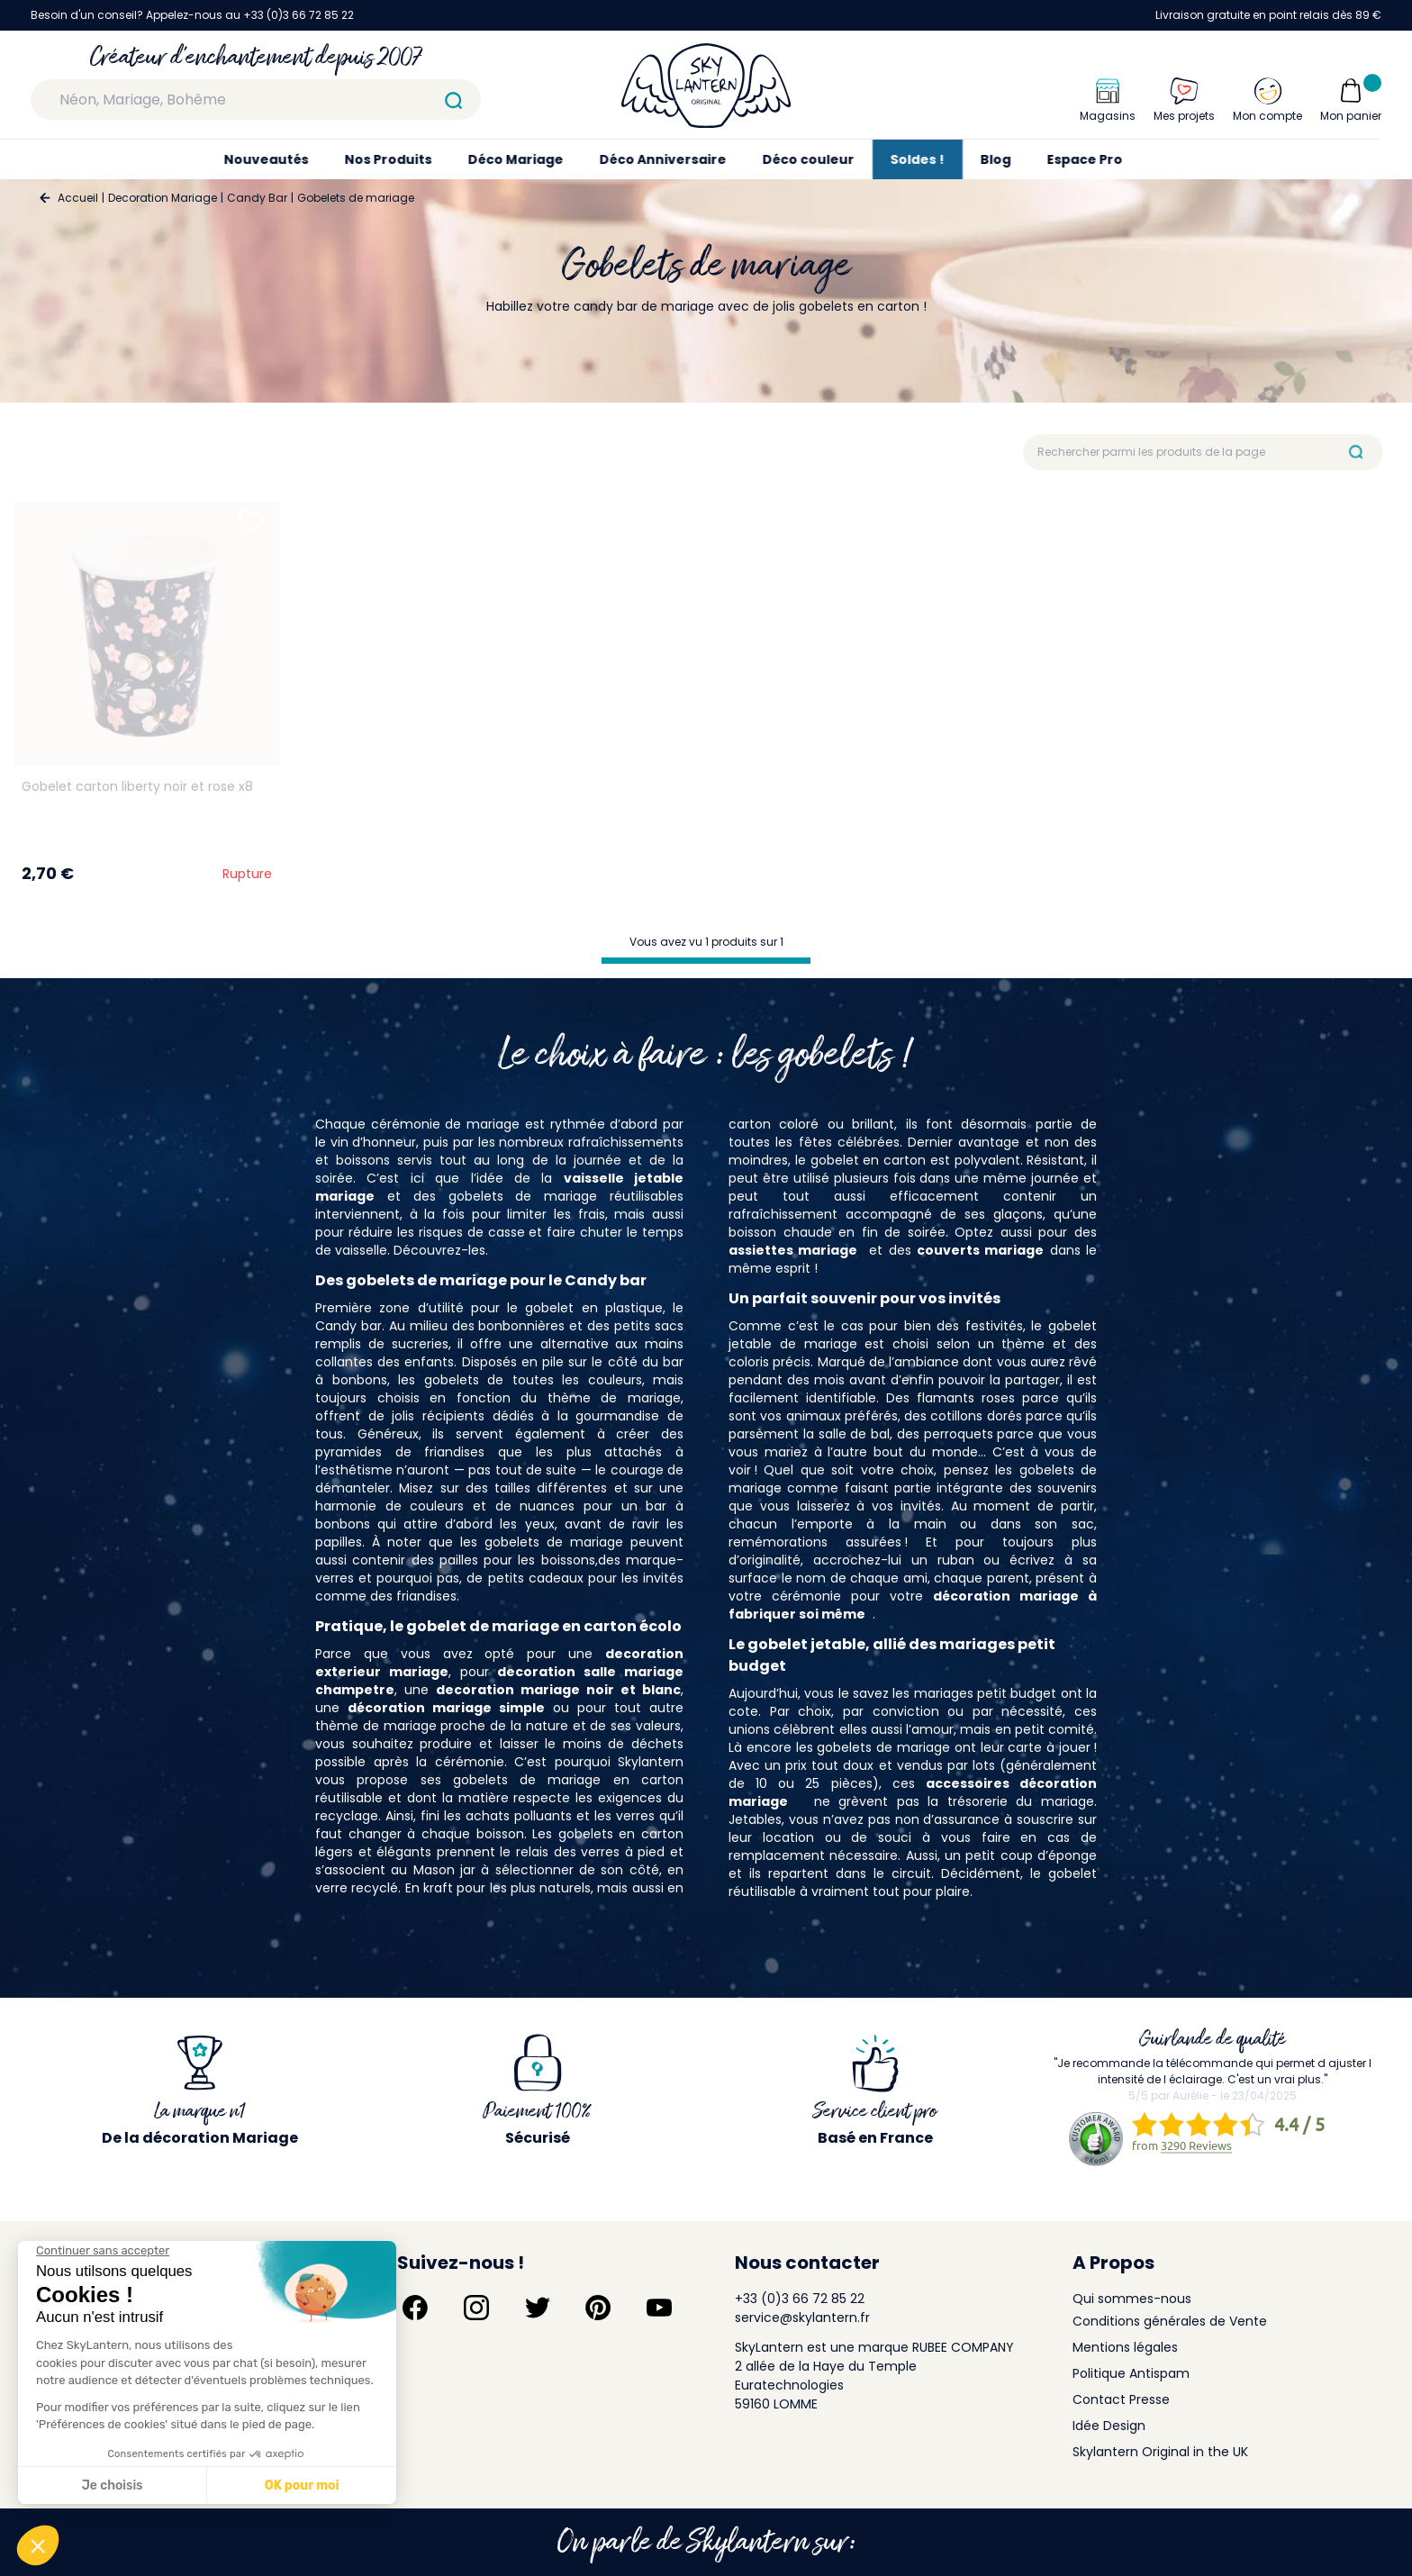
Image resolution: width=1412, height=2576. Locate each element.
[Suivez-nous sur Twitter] (538, 2308)
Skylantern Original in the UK (1160, 2452)
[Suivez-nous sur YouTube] (659, 2308)
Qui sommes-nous (1132, 2299)
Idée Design (1109, 2426)
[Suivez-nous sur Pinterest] (598, 2308)
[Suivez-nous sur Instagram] (476, 2308)
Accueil (78, 197)
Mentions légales (1125, 2347)
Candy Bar (257, 197)
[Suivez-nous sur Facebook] (415, 2308)
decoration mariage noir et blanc (558, 1690)
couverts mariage (980, 1250)
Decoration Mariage (162, 197)
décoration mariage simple (446, 1708)
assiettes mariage (793, 1250)
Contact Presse (1121, 2399)
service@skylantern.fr (802, 2317)
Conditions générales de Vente (1170, 2321)
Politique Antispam (1131, 2373)
